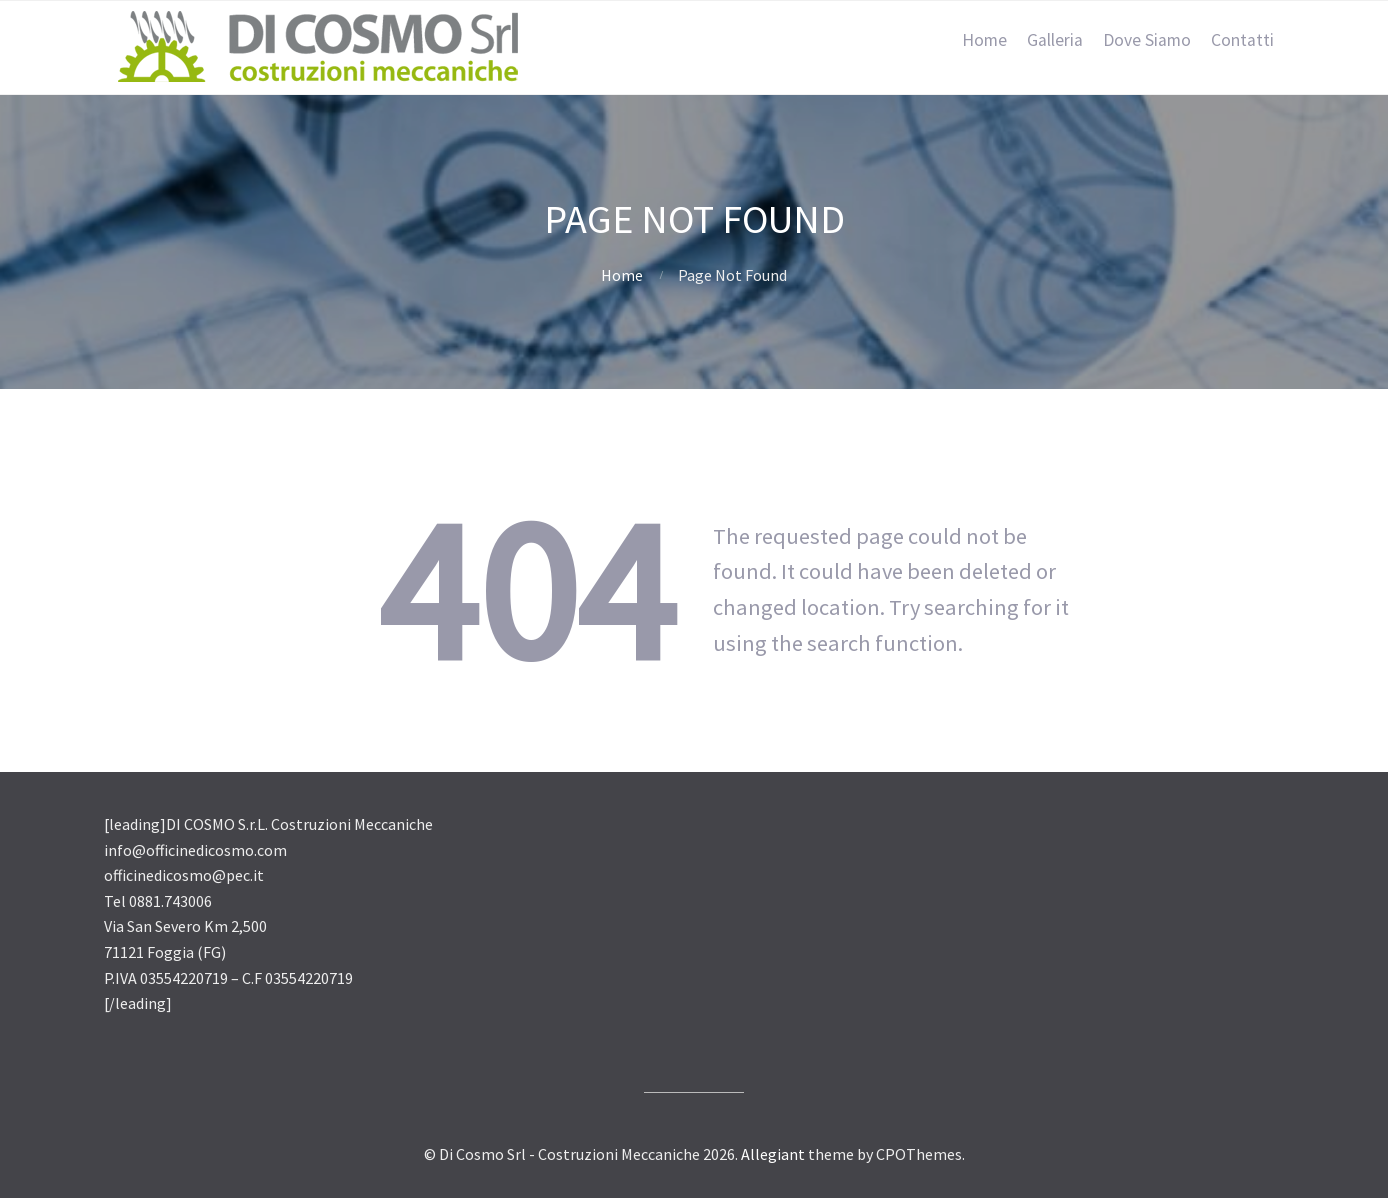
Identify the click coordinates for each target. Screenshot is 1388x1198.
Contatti (1242, 40)
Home (984, 40)
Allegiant (773, 1154)
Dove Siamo (1147, 40)
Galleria (1055, 40)
